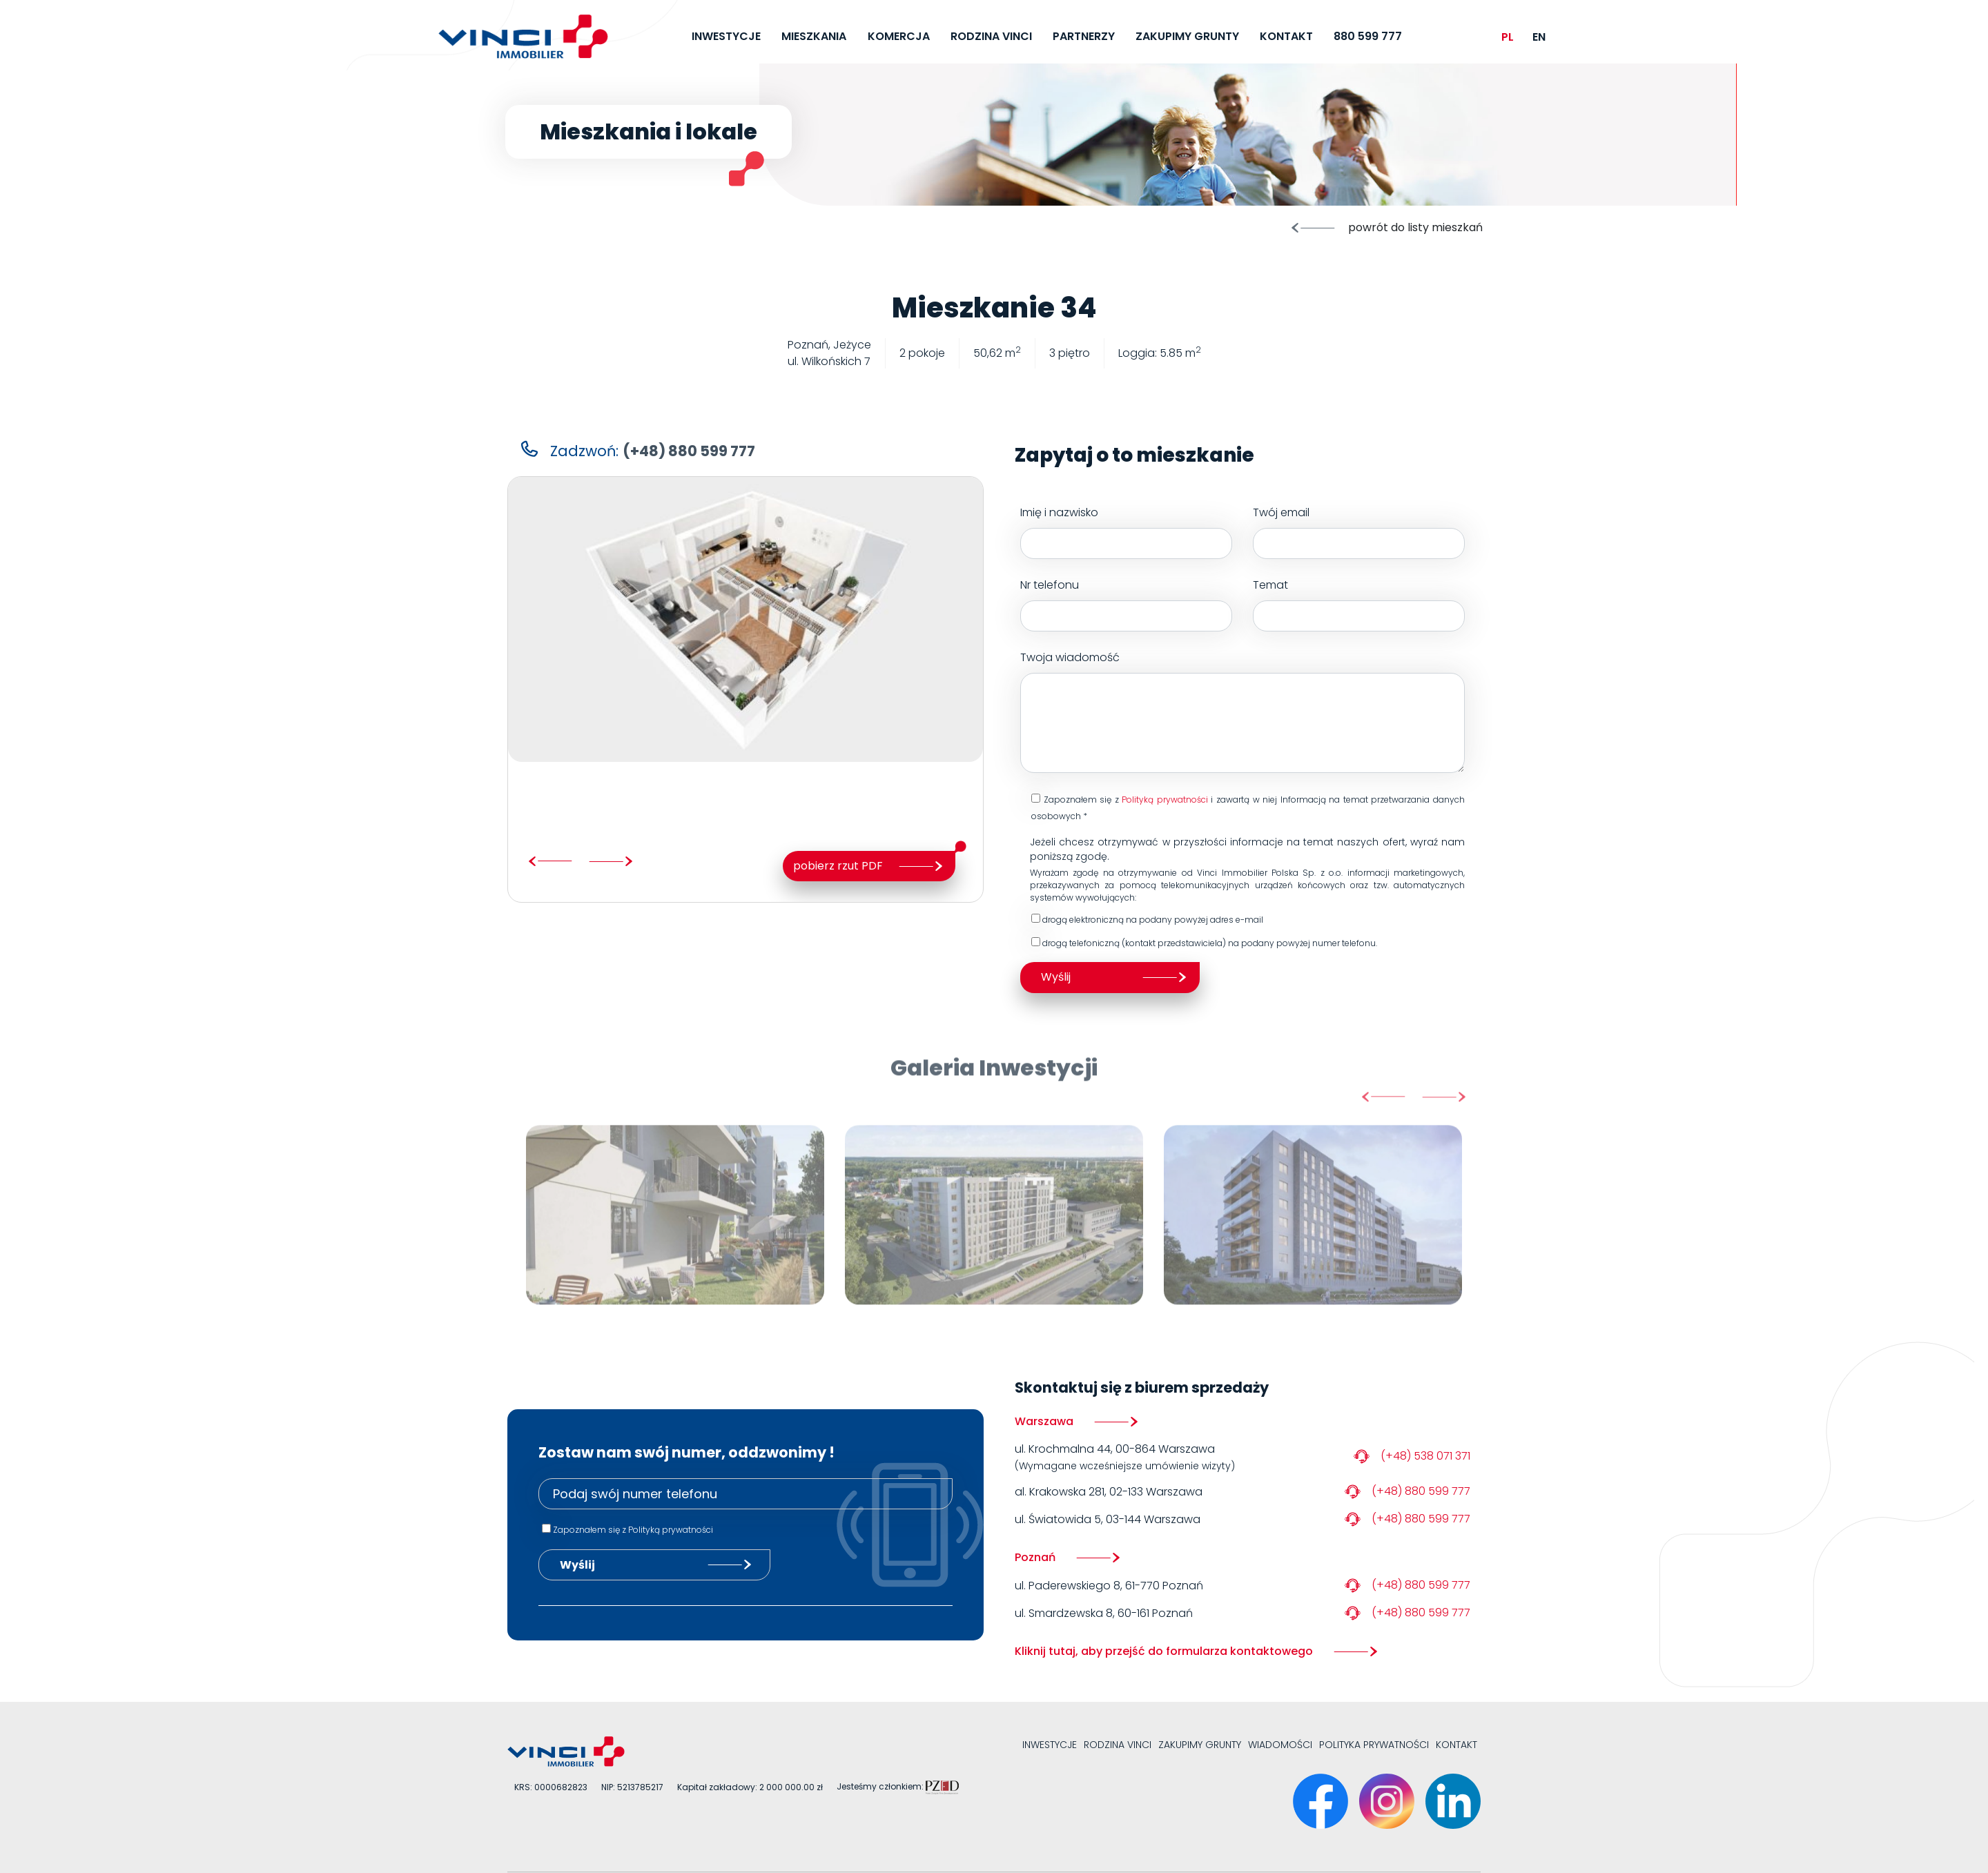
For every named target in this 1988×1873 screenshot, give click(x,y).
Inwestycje (1049, 1745)
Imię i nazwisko (1126, 531)
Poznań (1035, 1557)
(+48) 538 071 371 (1425, 1456)
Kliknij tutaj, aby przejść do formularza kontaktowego (1164, 1651)
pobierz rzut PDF (838, 866)
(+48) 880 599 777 (1421, 1491)
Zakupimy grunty (1199, 1745)
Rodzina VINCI (1117, 1745)
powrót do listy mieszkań (1415, 227)
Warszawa (1044, 1421)
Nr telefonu (1126, 604)
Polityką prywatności (1165, 799)
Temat (1359, 604)
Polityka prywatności (1374, 1745)
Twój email (1359, 531)
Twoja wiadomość (1242, 711)
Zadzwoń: (652, 451)
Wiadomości (1280, 1745)
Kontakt (1456, 1745)
